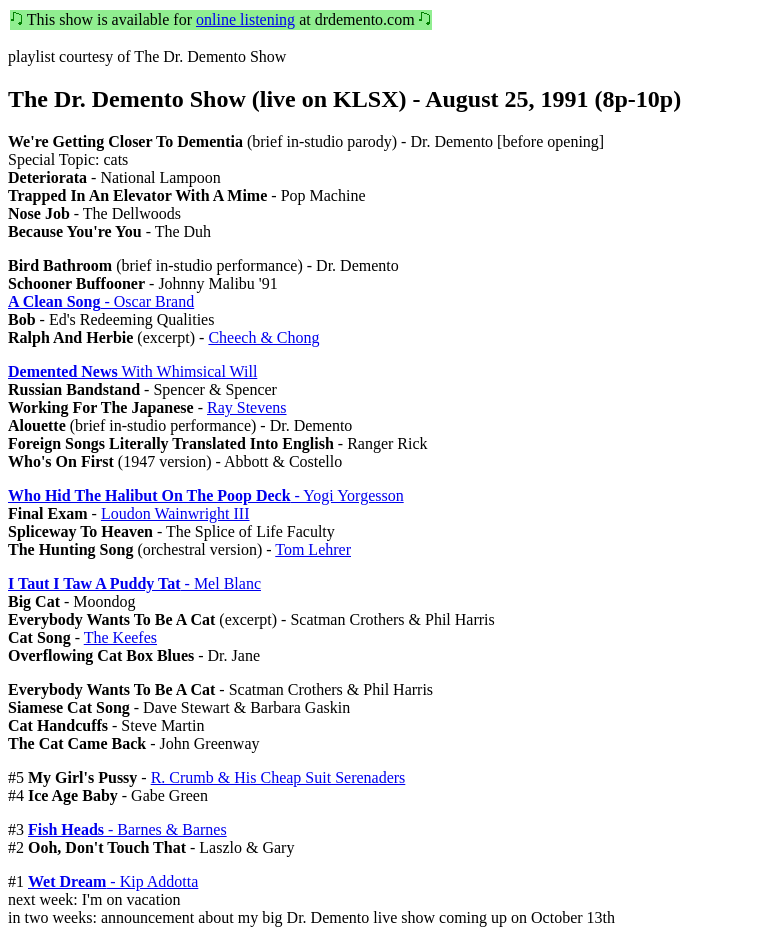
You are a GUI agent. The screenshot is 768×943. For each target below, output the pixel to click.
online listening (245, 19)
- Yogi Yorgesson (206, 495)
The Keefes (120, 637)
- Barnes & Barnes (127, 829)
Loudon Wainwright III (175, 513)
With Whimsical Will (132, 371)
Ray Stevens (247, 407)
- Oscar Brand (101, 301)
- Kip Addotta (113, 881)
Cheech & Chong (263, 337)
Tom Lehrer (313, 549)
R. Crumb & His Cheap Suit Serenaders (278, 777)
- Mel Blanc (134, 583)
